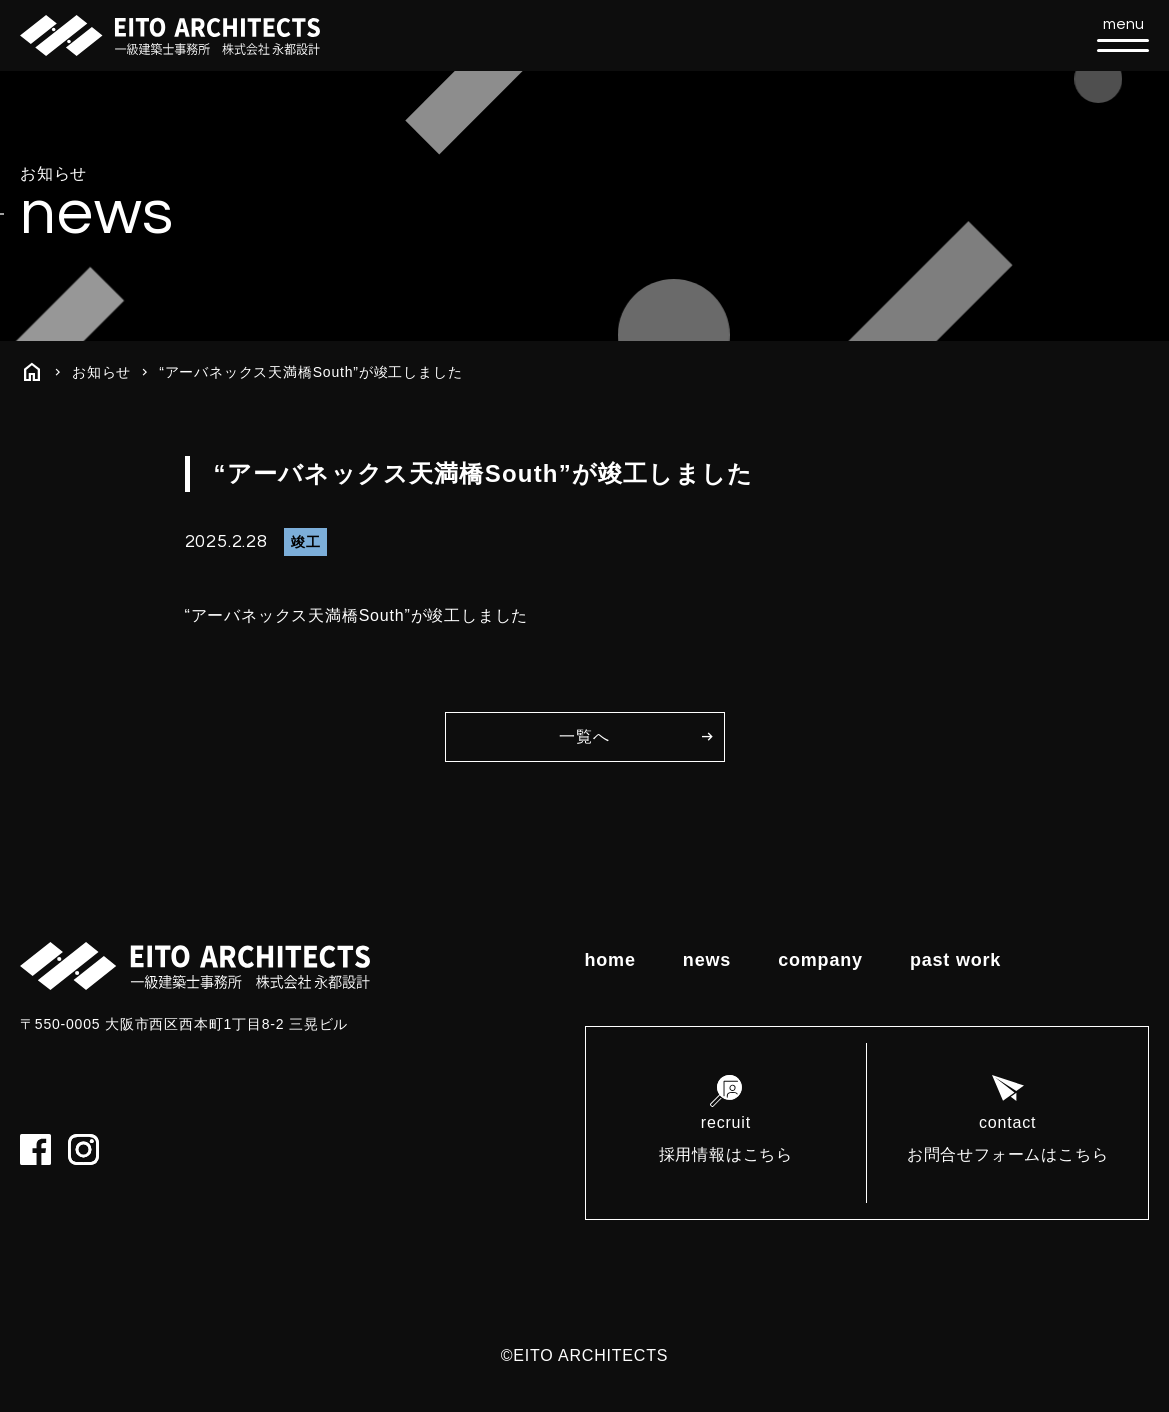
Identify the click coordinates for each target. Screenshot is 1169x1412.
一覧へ (584, 736)
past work (955, 960)
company (820, 960)
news (707, 960)
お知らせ (101, 372)
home (610, 960)
